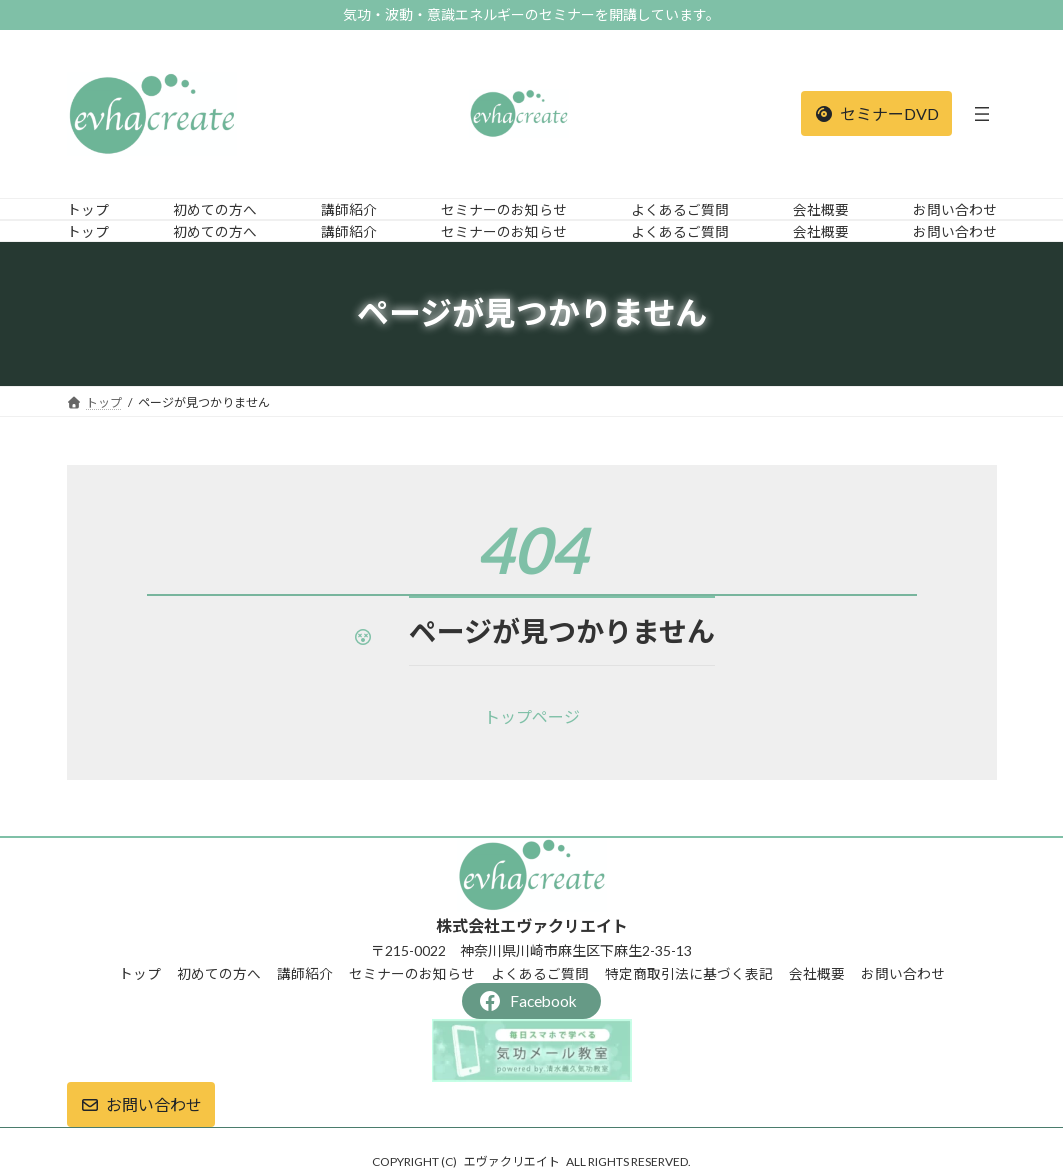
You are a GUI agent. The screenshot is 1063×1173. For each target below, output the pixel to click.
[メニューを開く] (982, 114)
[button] (876, 113)
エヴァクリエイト (512, 1161)
